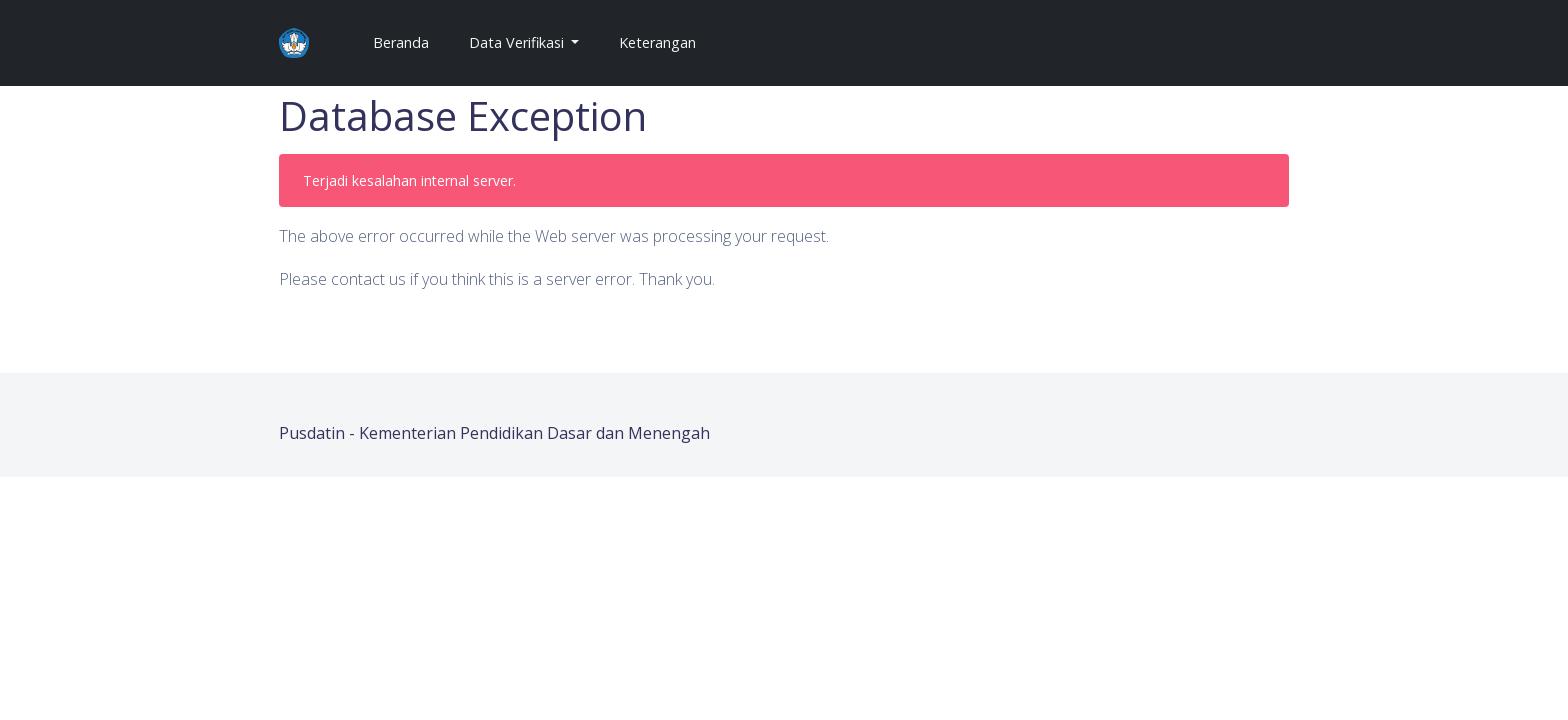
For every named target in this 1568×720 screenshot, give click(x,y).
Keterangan (657, 42)
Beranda (409, 41)
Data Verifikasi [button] (518, 42)
